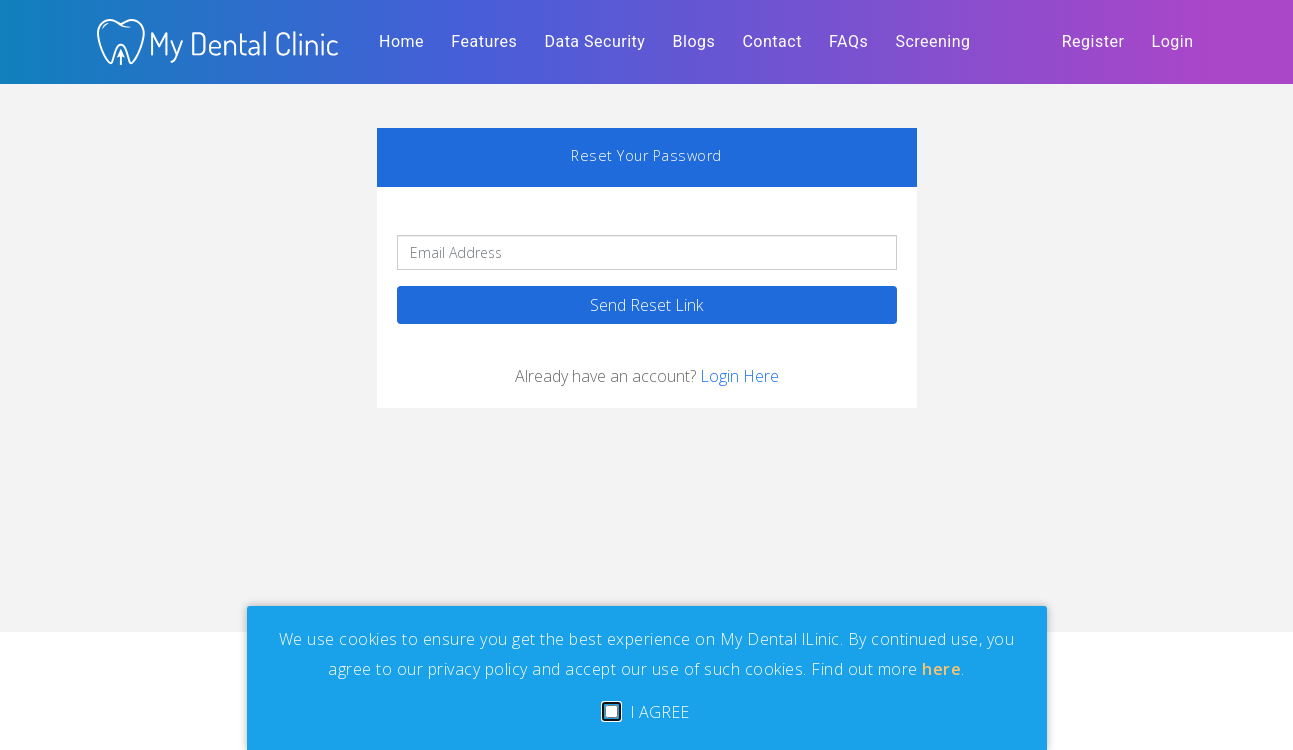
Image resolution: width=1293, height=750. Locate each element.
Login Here (739, 376)
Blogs (694, 41)
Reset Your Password (646, 155)
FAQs (848, 41)
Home (405, 38)
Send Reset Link (646, 305)
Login (1173, 41)
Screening (932, 41)
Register (1093, 41)
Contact (771, 41)
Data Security (594, 41)
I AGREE (647, 712)
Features (484, 41)
